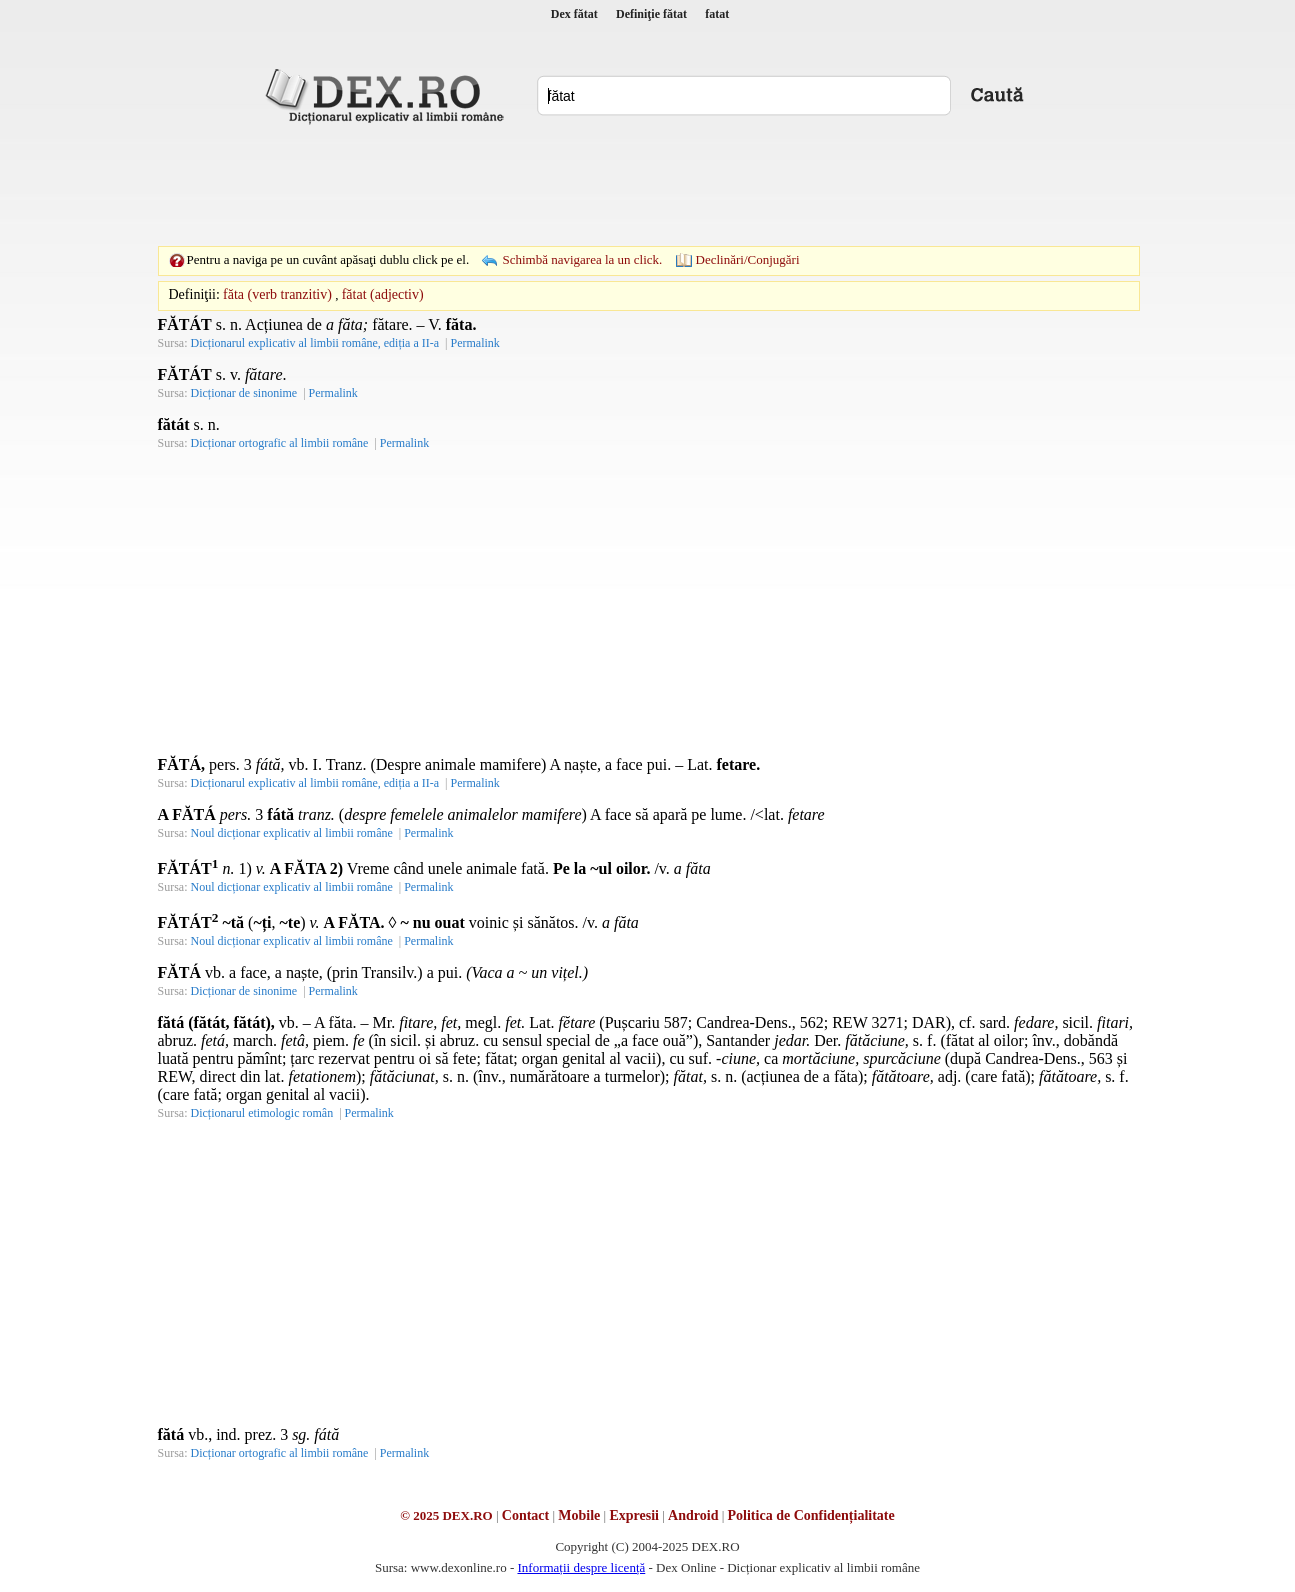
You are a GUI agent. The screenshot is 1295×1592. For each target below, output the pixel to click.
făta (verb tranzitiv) (277, 294)
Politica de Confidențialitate (811, 1515)
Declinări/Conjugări (748, 259)
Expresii (634, 1515)
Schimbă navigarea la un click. (582, 259)
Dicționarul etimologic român (262, 1113)
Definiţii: (194, 294)
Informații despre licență (581, 1567)
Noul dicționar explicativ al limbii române (292, 833)
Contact (525, 1515)
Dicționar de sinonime (244, 393)
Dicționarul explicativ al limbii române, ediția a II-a (315, 343)
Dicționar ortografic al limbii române (280, 443)
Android (693, 1515)
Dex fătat (574, 14)
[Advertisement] (648, 185)
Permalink (474, 343)
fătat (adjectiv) (383, 294)
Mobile (579, 1515)
